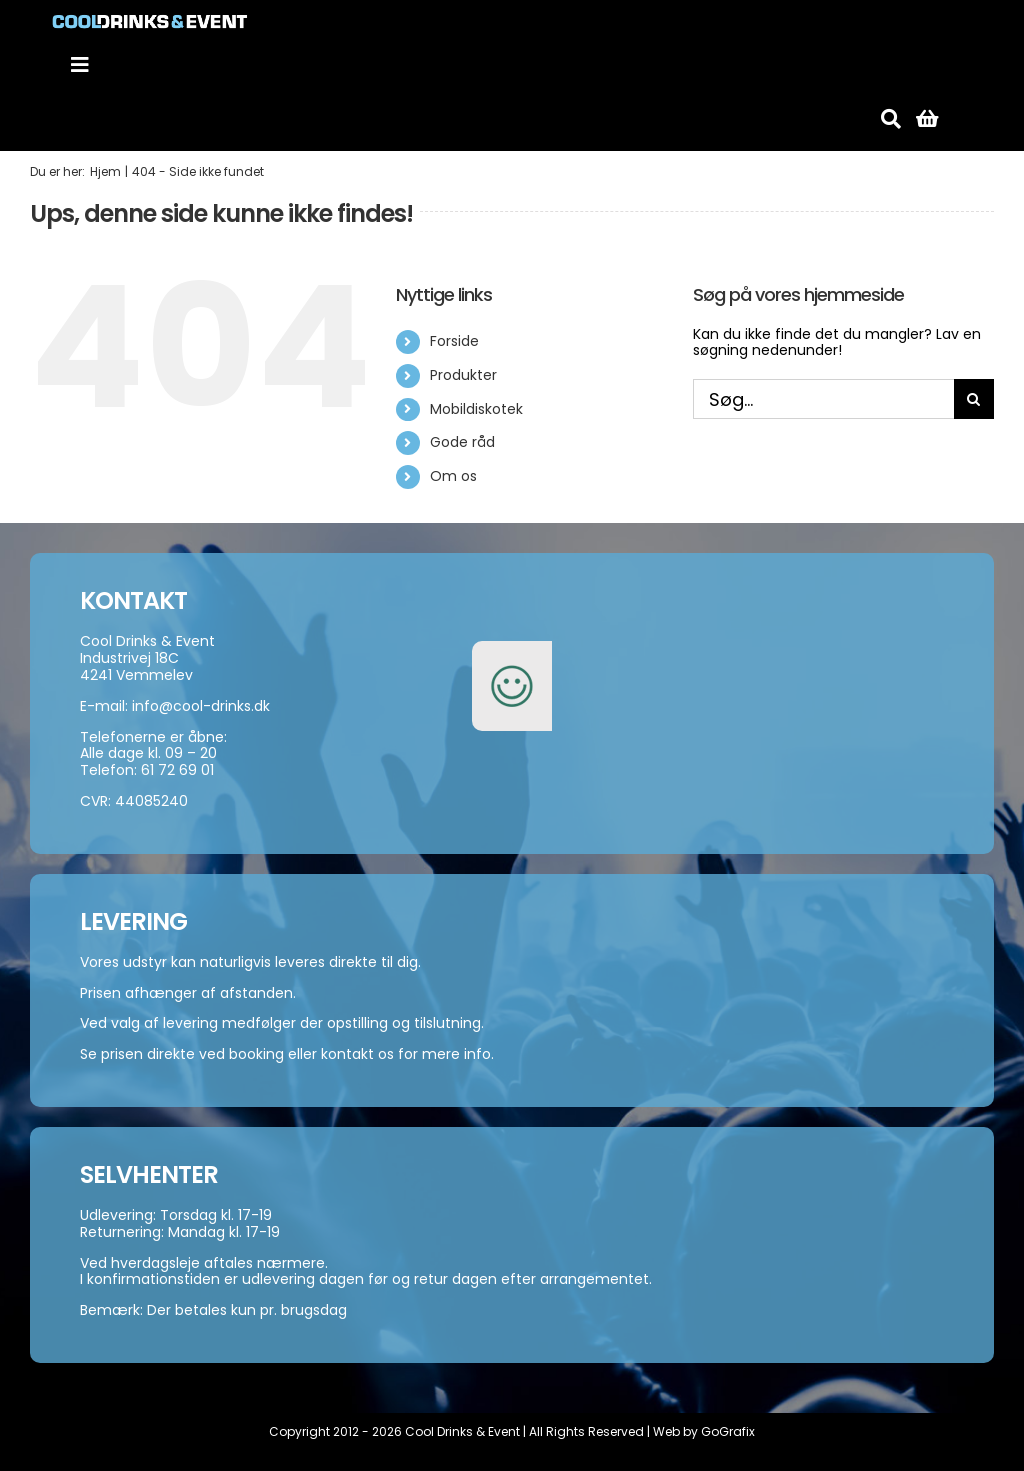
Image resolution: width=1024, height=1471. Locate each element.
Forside (454, 341)
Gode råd (462, 442)
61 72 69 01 (177, 770)
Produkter (463, 375)
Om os (453, 476)
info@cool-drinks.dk (201, 706)
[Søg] (891, 119)
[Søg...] (823, 399)
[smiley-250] (512, 652)
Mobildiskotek (476, 409)
